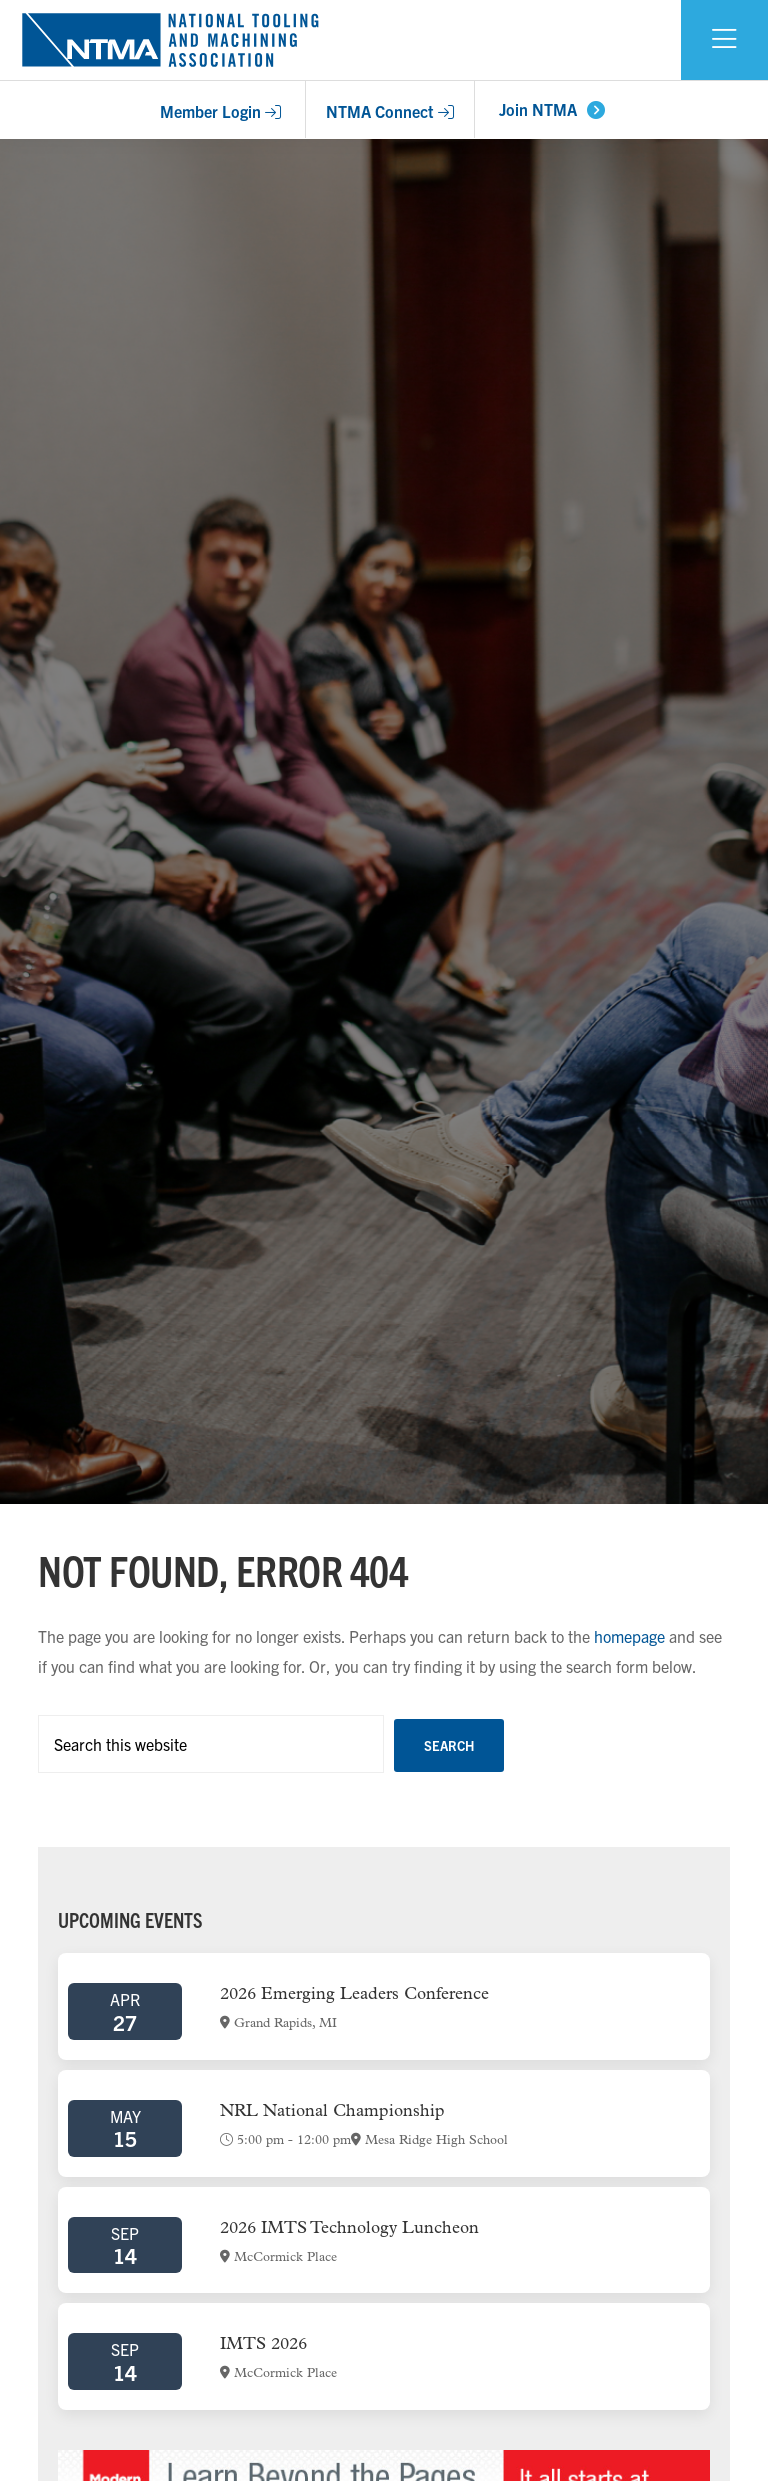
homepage (629, 1636)
